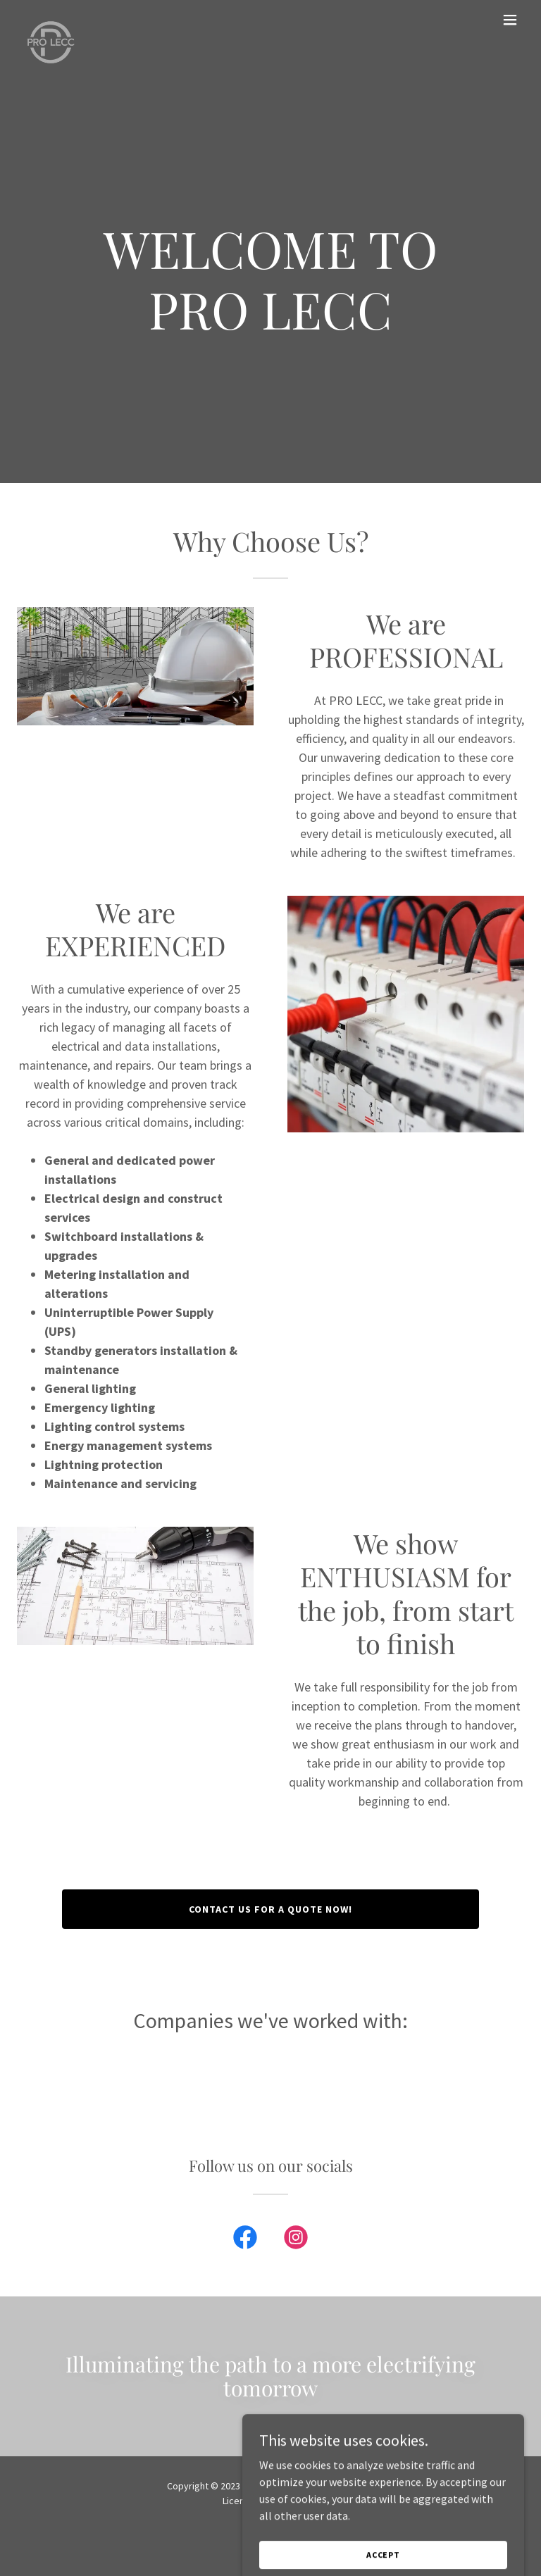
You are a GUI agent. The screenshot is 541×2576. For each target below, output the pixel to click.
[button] (510, 20)
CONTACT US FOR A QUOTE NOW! (270, 1909)
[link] (51, 19)
